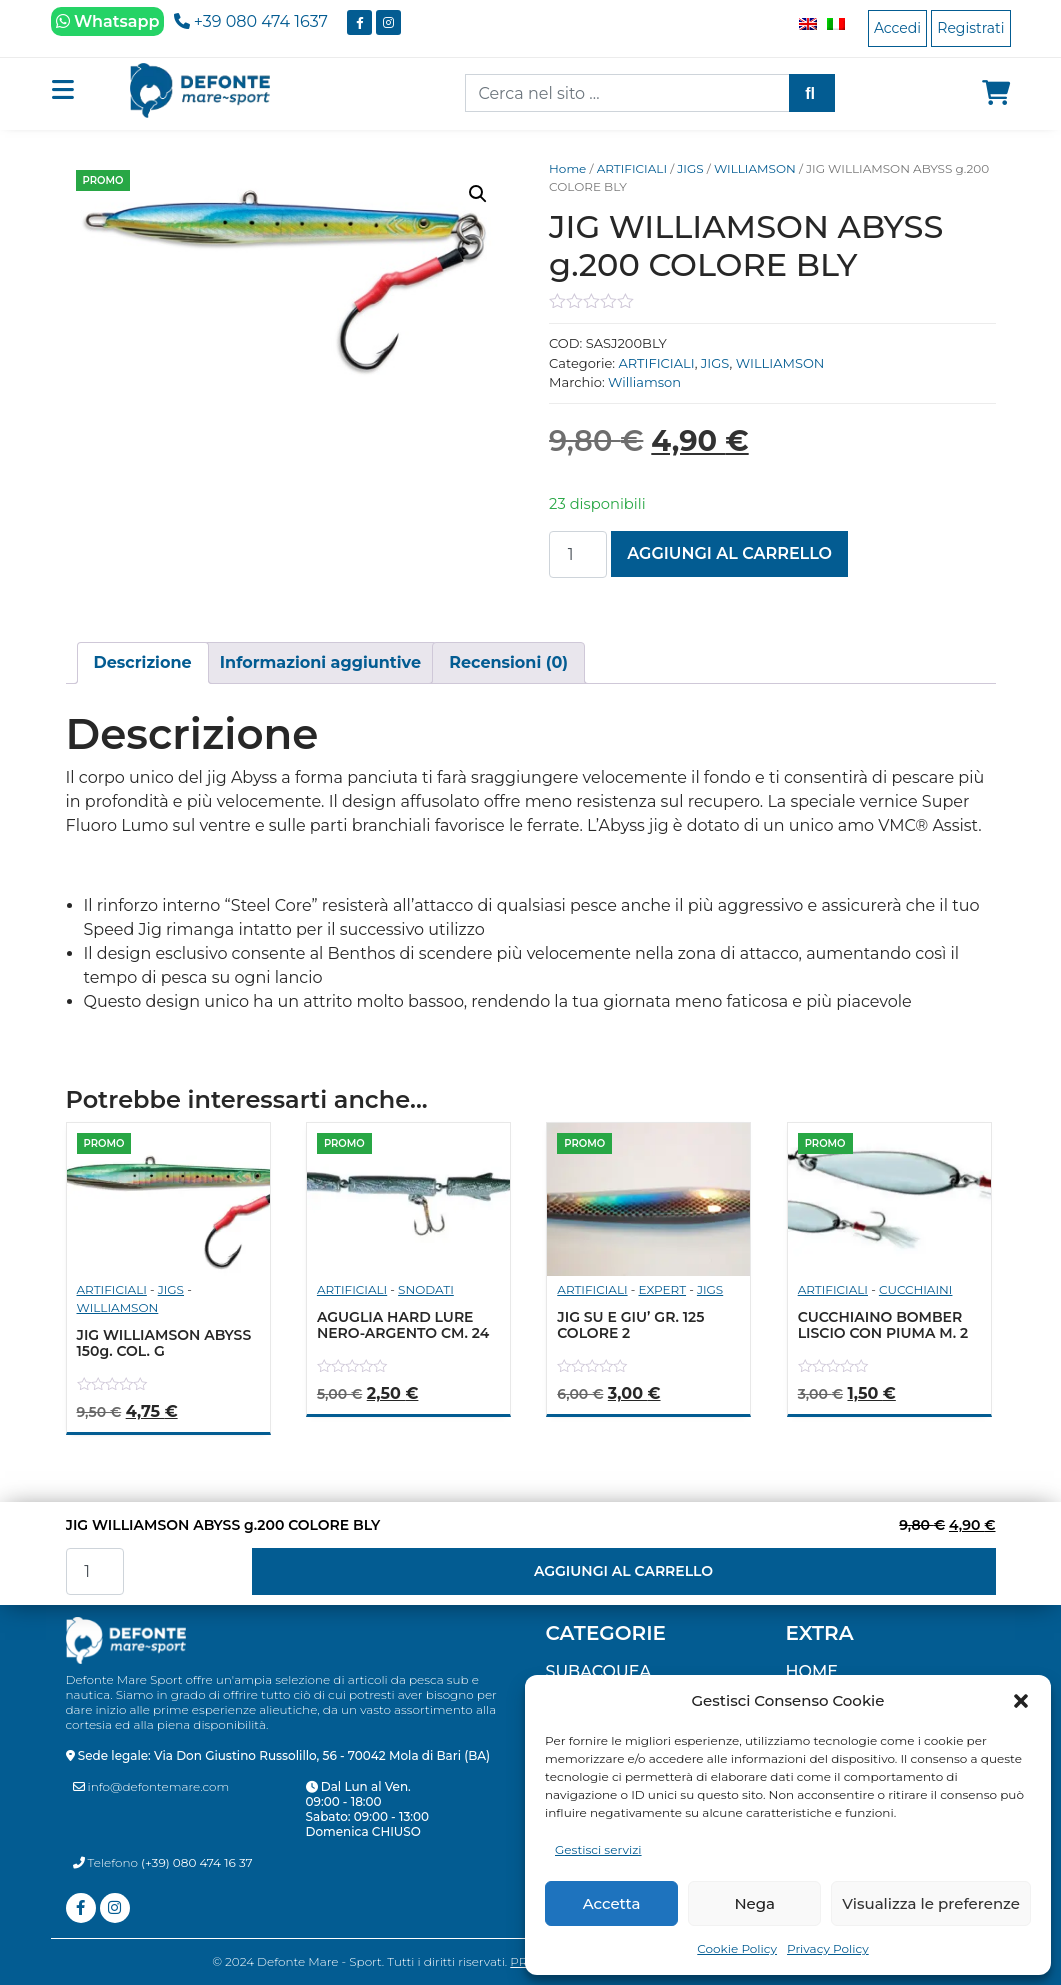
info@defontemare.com (151, 1786)
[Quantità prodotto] (578, 554)
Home (567, 168)
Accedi (897, 28)
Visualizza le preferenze (931, 1903)
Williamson (644, 382)
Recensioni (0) (508, 662)
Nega (754, 1903)
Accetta (612, 1903)
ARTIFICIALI (632, 168)
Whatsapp (108, 21)
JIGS (690, 168)
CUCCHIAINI (916, 1289)
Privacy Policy (828, 1948)
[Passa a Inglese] (803, 23)
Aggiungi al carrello (729, 553)
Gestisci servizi (598, 1849)
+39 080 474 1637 (251, 21)
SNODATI (426, 1289)
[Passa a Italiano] (831, 23)
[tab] (143, 663)
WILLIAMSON (755, 168)
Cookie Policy (737, 1948)
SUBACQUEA (599, 1671)
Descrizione (143, 662)
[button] (1021, 1701)
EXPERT (662, 1289)
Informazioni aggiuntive (320, 662)
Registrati (970, 28)
